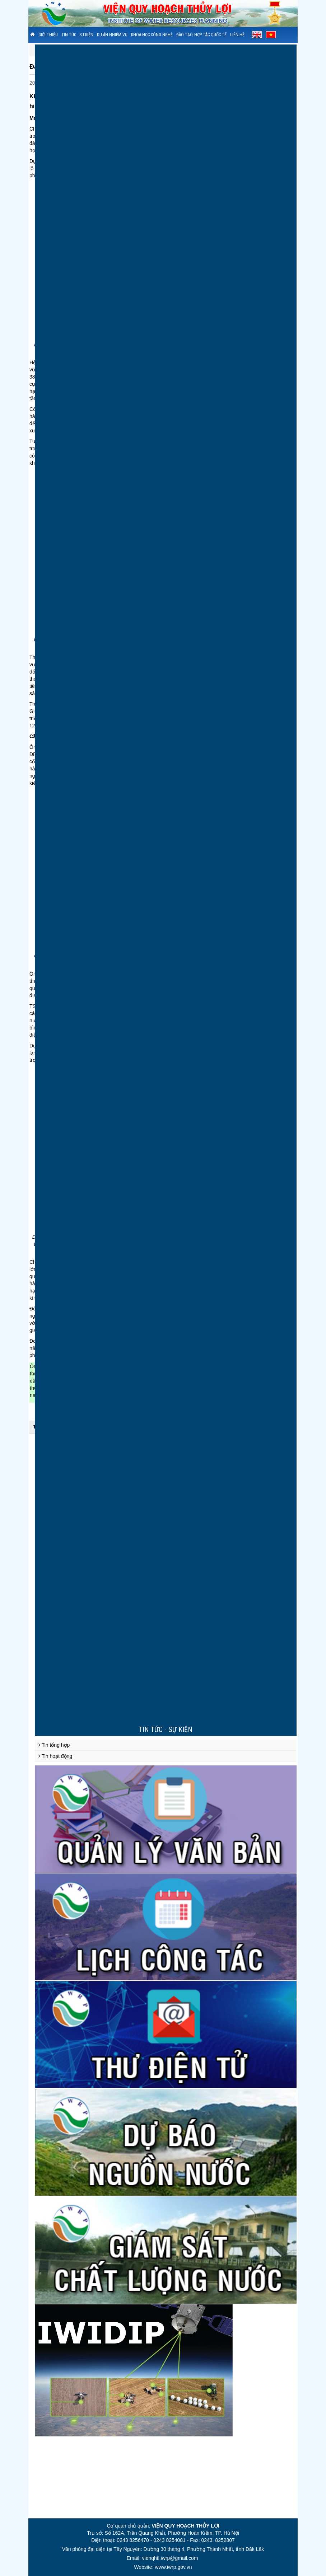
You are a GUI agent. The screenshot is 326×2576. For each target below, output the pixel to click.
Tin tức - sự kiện (77, 34)
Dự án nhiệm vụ (112, 34)
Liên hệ (237, 34)
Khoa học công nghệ (152, 34)
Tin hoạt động (55, 1756)
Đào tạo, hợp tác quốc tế (201, 34)
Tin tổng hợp (54, 1745)
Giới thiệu (48, 34)
